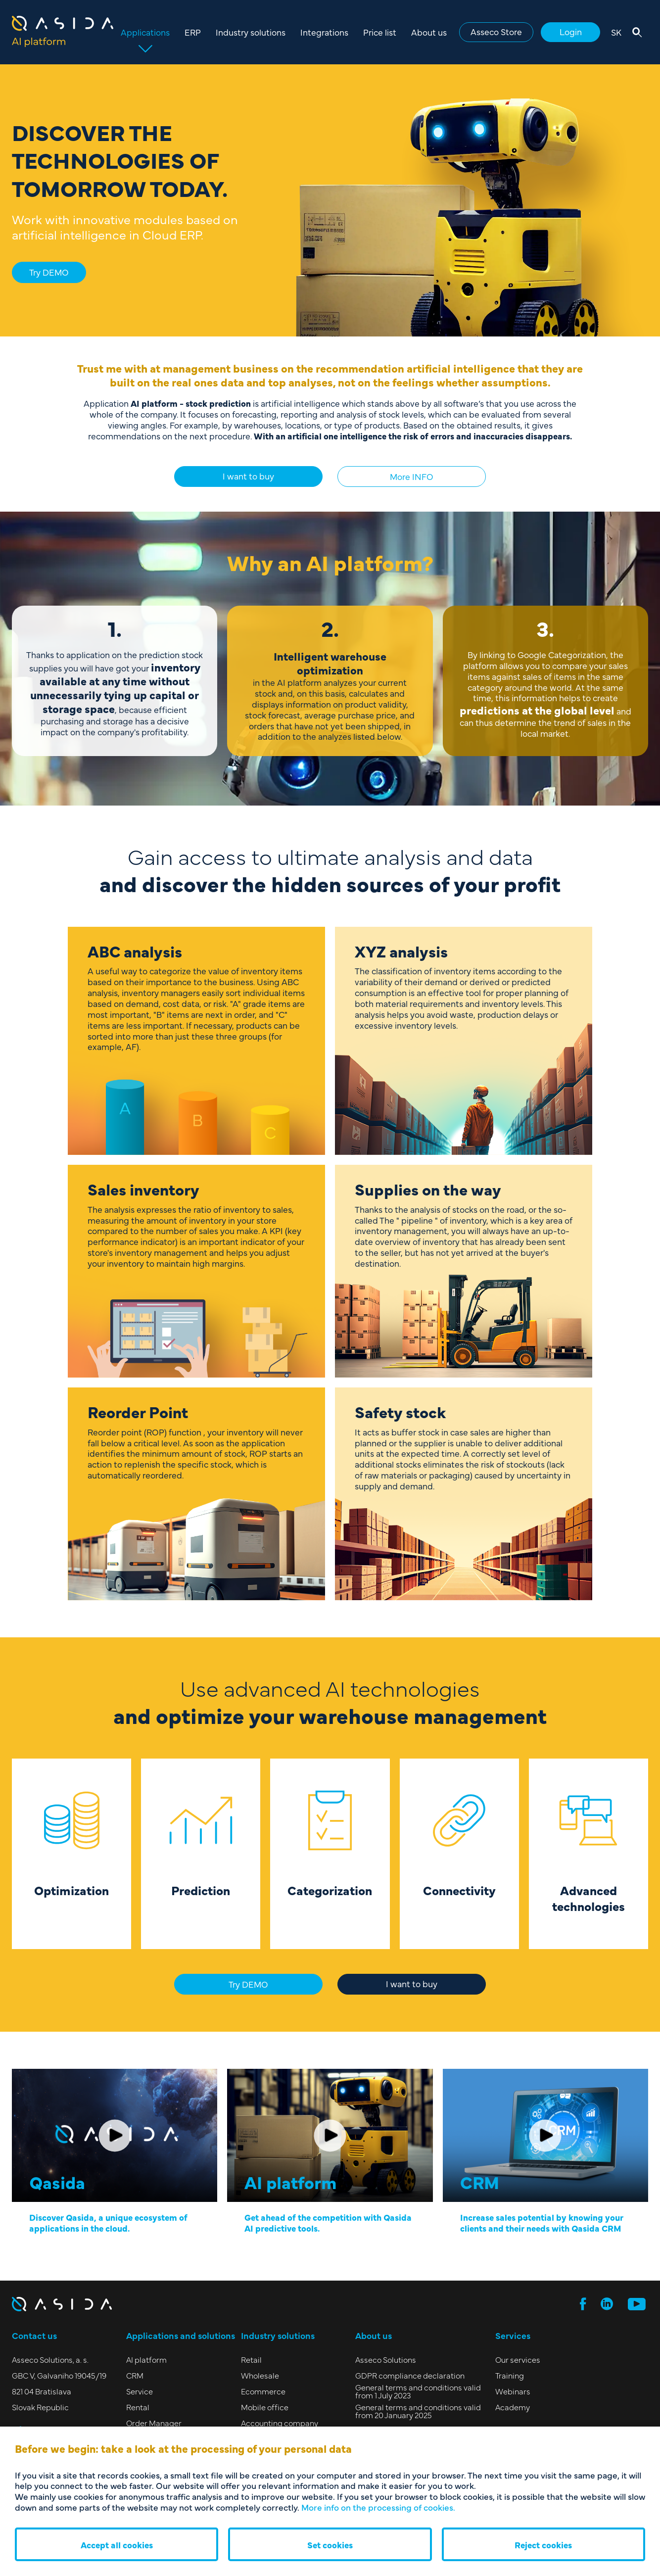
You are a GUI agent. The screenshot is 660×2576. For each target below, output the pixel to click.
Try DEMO (49, 272)
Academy (512, 2407)
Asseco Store (496, 31)
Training (509, 2375)
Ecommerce (263, 2391)
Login (571, 31)
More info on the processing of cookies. (378, 2507)
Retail (251, 2359)
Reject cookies (543, 2544)
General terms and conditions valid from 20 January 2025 (418, 2411)
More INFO (411, 476)
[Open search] (637, 32)
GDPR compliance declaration (410, 2375)
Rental (137, 2407)
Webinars (512, 2391)
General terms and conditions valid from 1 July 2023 (418, 2391)
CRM (134, 2375)
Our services (517, 2359)
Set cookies (330, 2544)
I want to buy (248, 476)
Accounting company (279, 2423)
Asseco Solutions (385, 2359)
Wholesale (260, 2375)
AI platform (146, 2359)
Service (139, 2391)
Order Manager (154, 2423)
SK (616, 32)
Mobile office (264, 2407)
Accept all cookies (117, 2544)
